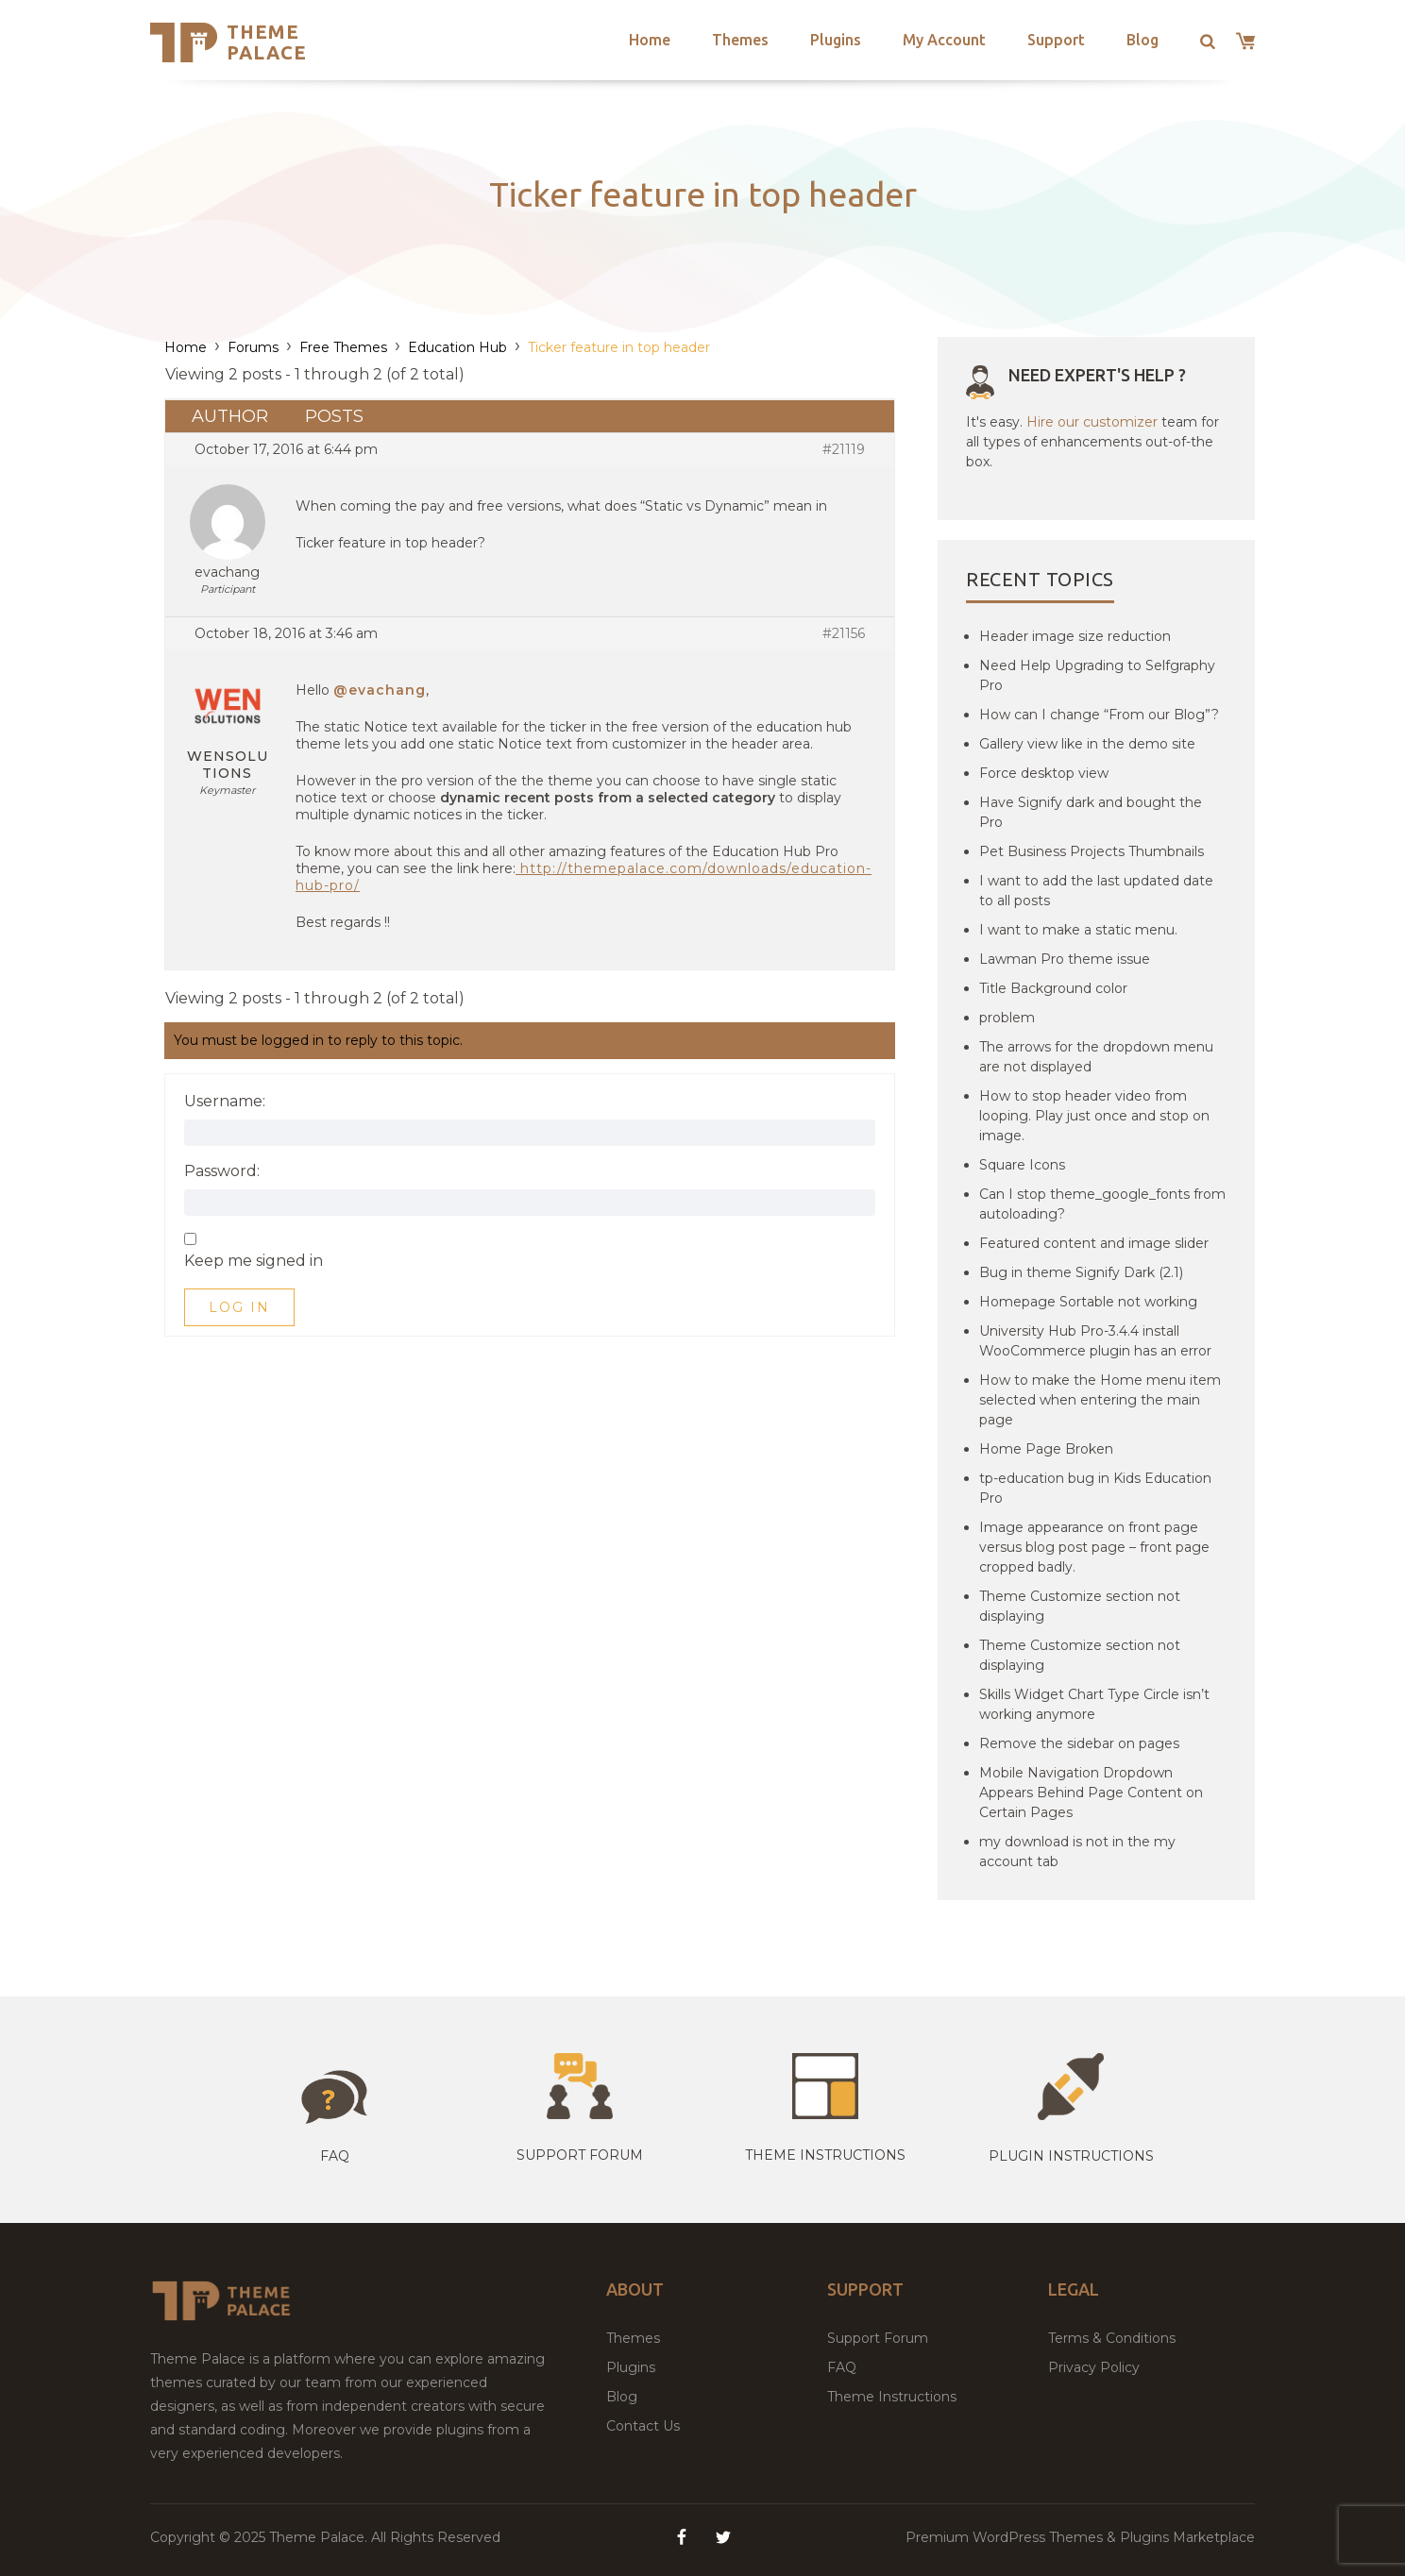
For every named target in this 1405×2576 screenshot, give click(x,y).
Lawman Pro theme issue (1064, 959)
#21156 (843, 633)
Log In (239, 1307)
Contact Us (643, 2425)
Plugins (835, 39)
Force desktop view (1044, 773)
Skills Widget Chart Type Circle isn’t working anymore (1094, 1704)
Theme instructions (825, 2155)
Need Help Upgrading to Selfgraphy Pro (1097, 675)
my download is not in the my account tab (1077, 1851)
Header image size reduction (1075, 636)
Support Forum (579, 2155)
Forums (253, 347)
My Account (944, 39)
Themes (740, 39)
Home (649, 39)
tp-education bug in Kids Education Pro (1095, 1488)
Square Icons (1022, 1164)
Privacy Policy (1094, 2367)
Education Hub (457, 347)
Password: (222, 1171)
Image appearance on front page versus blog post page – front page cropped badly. (1094, 1547)
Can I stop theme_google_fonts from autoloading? (1102, 1204)
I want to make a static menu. (1078, 929)
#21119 (843, 449)
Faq (334, 2155)
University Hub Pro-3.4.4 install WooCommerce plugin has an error (1095, 1340)
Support (1056, 39)
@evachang (379, 690)
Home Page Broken (1046, 1448)
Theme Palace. (320, 2537)
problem (1007, 1017)
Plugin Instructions (1071, 2155)
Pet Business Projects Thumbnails (1091, 851)
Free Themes (343, 347)
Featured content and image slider (1094, 1243)
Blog (1142, 39)
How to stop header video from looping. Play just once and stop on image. (1094, 1115)
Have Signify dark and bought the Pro (1090, 812)
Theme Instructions (891, 2396)
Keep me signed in (253, 1261)
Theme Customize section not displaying (1079, 1606)
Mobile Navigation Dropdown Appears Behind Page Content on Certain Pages (1091, 1792)
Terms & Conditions (1112, 2338)
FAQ (841, 2367)
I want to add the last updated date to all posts (1096, 890)
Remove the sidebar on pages (1079, 1743)
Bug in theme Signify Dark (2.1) (1081, 1272)
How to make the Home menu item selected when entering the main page (1100, 1400)
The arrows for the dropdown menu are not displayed (1096, 1056)
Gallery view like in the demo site (1087, 743)
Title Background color (1053, 988)
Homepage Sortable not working (1088, 1301)
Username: (224, 1101)
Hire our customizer (1092, 421)
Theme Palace (267, 42)
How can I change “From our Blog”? (1099, 714)
